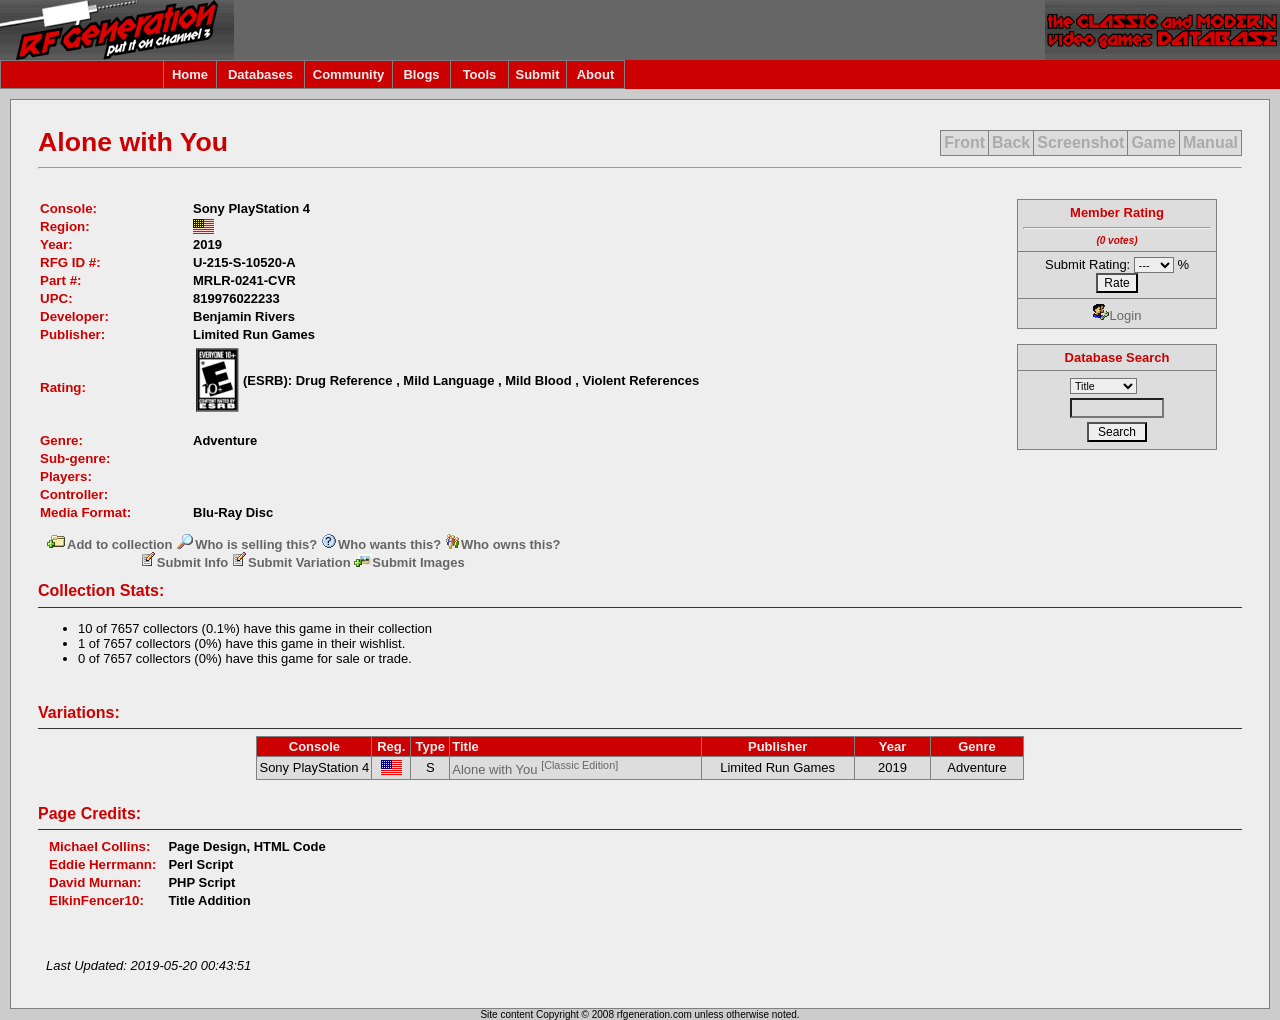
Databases (260, 74)
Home (190, 74)
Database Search (1117, 357)
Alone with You (535, 769)
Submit (537, 74)
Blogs (421, 74)
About (596, 74)
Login (1117, 315)
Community (349, 74)
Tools (480, 74)
